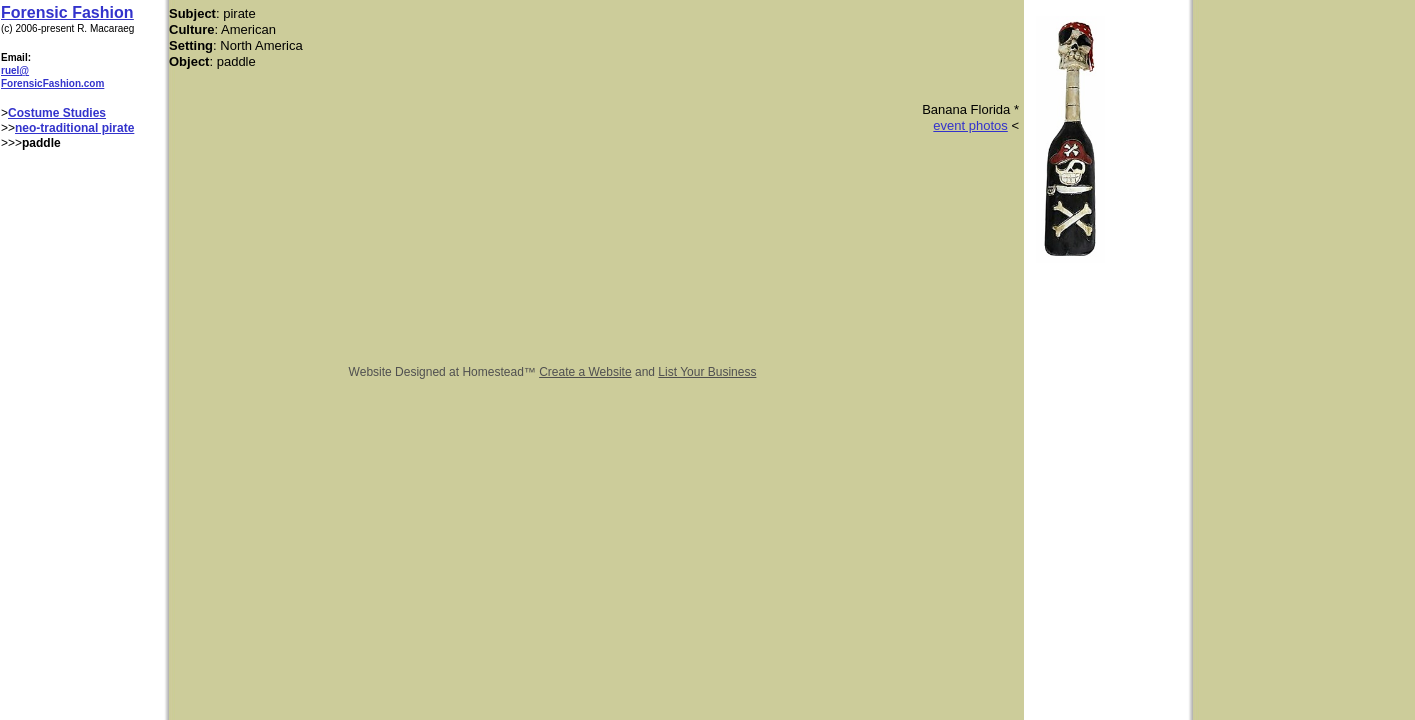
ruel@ (15, 70)
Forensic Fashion (67, 12)
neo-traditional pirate (74, 128)
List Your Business (707, 372)
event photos (970, 125)
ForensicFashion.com (52, 83)
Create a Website (585, 372)
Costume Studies (57, 113)
